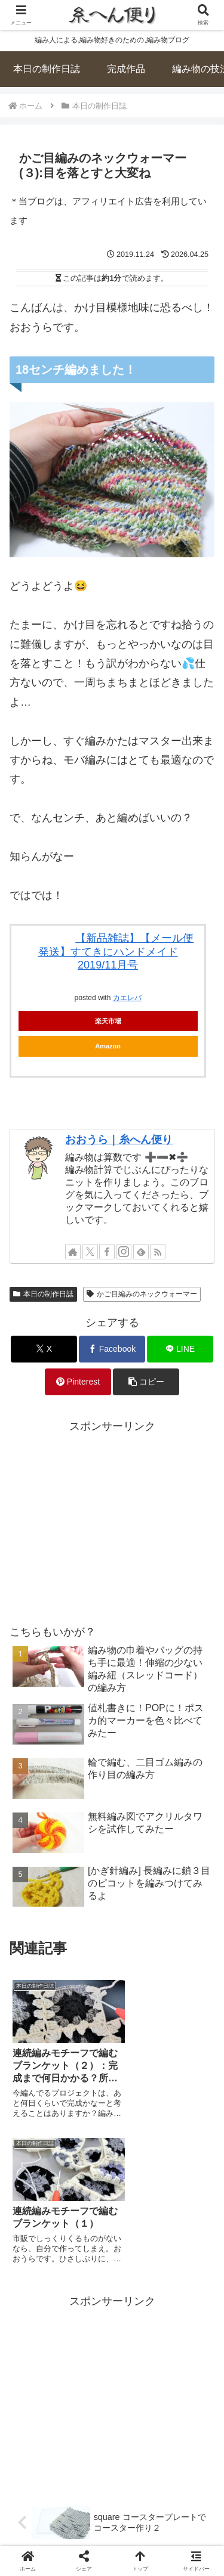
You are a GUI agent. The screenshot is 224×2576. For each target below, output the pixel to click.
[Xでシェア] (44, 1349)
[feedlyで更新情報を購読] (141, 1251)
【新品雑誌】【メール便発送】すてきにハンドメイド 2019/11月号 (116, 951)
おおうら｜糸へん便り (119, 1140)
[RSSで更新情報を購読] (157, 1251)
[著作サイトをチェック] (73, 1251)
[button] (146, 1381)
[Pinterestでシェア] (78, 1381)
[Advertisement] (112, 1519)
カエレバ (127, 998)
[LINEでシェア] (180, 1349)
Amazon (108, 1046)
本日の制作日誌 (43, 1294)
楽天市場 (108, 1021)
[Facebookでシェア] (112, 1349)
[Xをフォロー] (90, 1251)
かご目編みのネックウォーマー (142, 1294)
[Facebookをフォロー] (107, 1251)
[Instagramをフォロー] (123, 1251)
